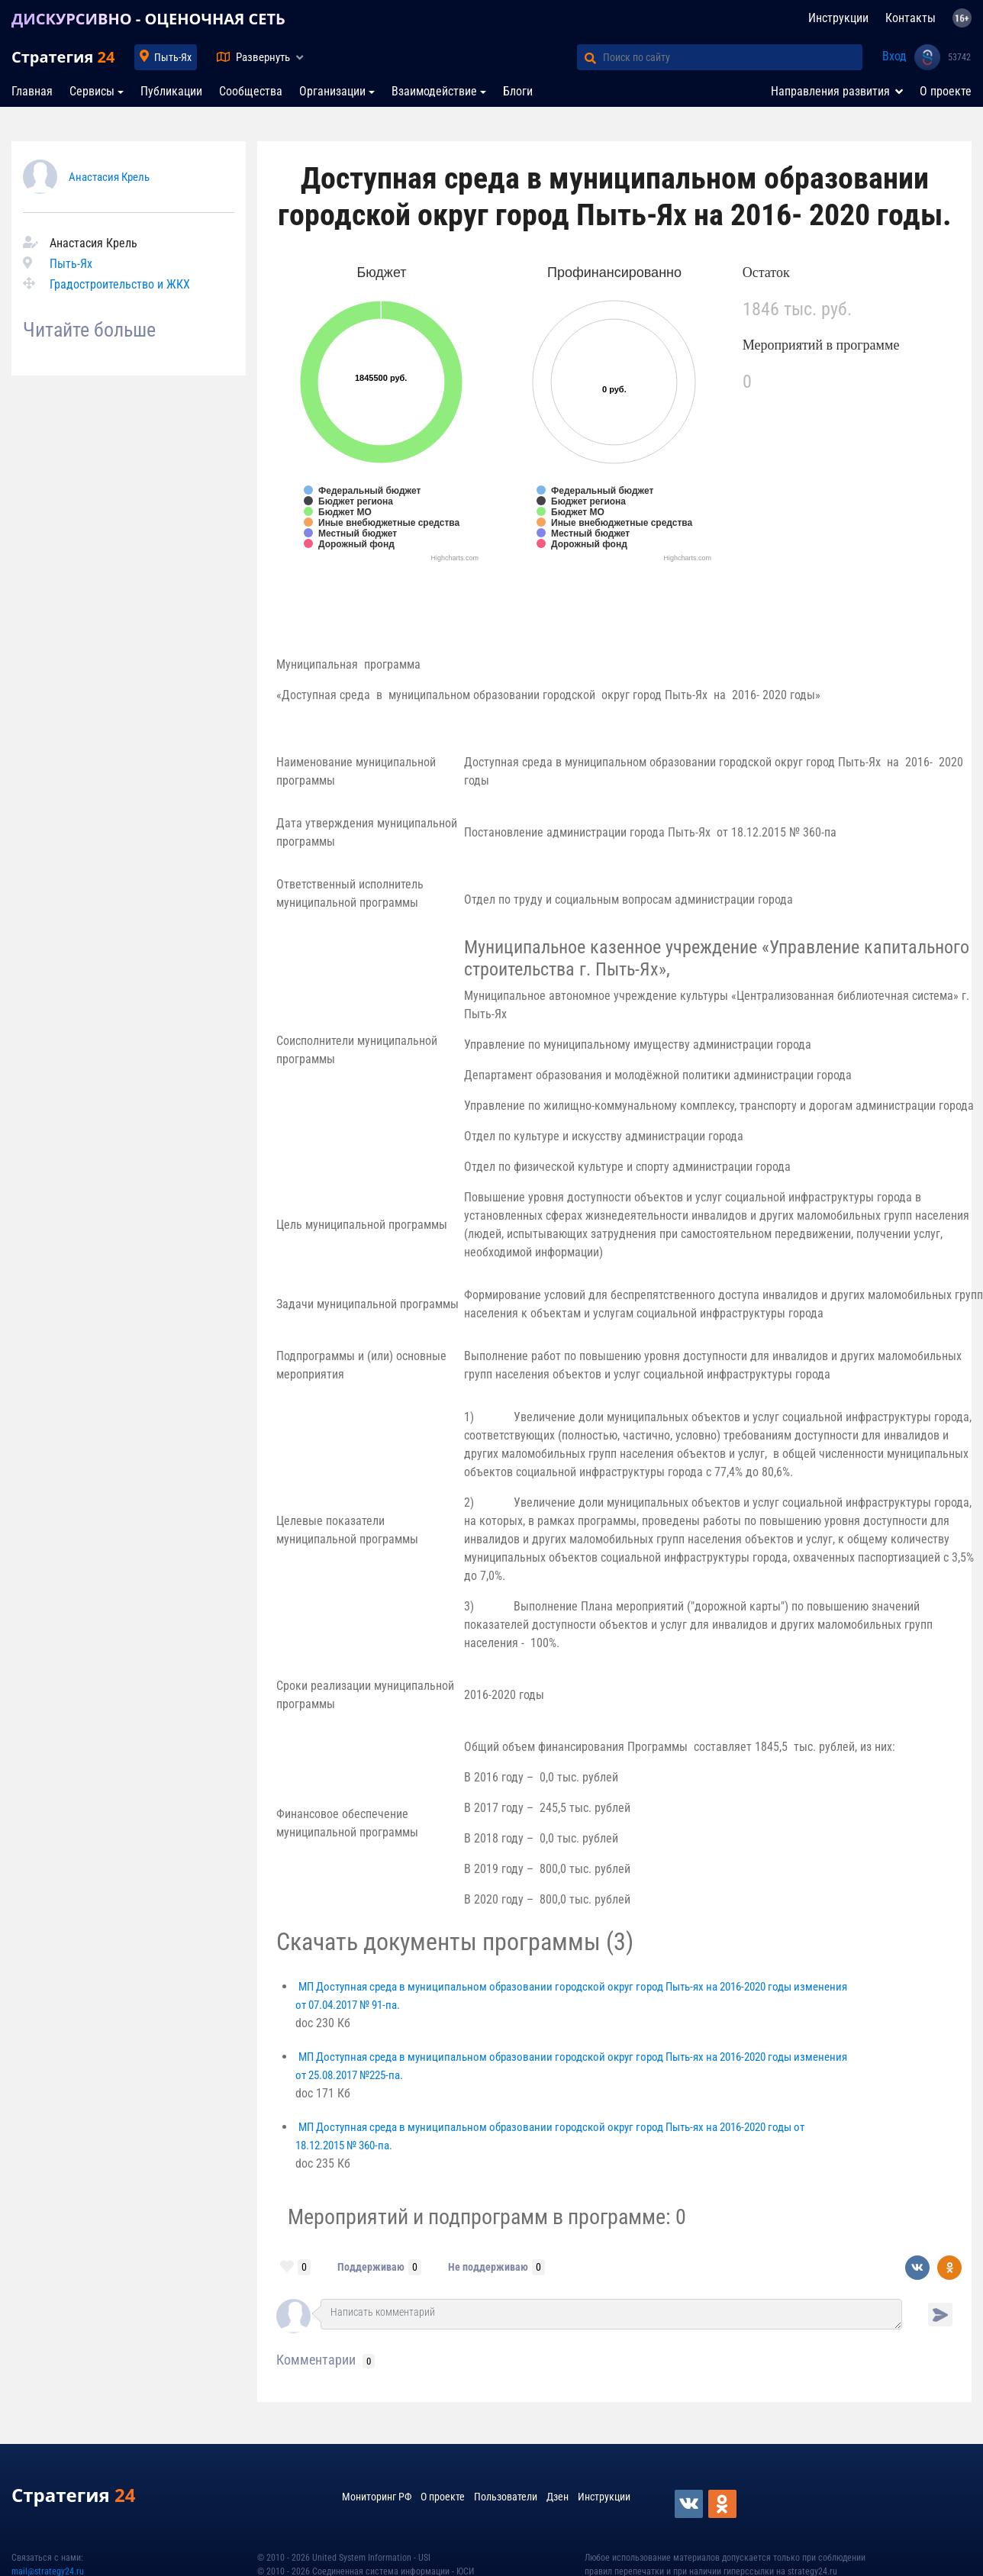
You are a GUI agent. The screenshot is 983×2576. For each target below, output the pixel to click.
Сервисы (91, 91)
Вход (894, 56)
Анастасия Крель (109, 177)
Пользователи (505, 2497)
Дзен (557, 2497)
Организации (332, 91)
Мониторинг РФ (376, 2497)
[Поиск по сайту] (732, 57)
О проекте (946, 91)
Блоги (518, 91)
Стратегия (62, 57)
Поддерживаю (370, 2267)
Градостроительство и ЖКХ (120, 284)
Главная (32, 91)
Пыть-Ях (173, 57)
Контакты (910, 18)
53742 (959, 57)
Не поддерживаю (488, 2267)
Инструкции (838, 18)
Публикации (171, 91)
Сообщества (250, 91)
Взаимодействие (434, 91)
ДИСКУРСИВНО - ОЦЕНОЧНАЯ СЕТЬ (148, 18)
